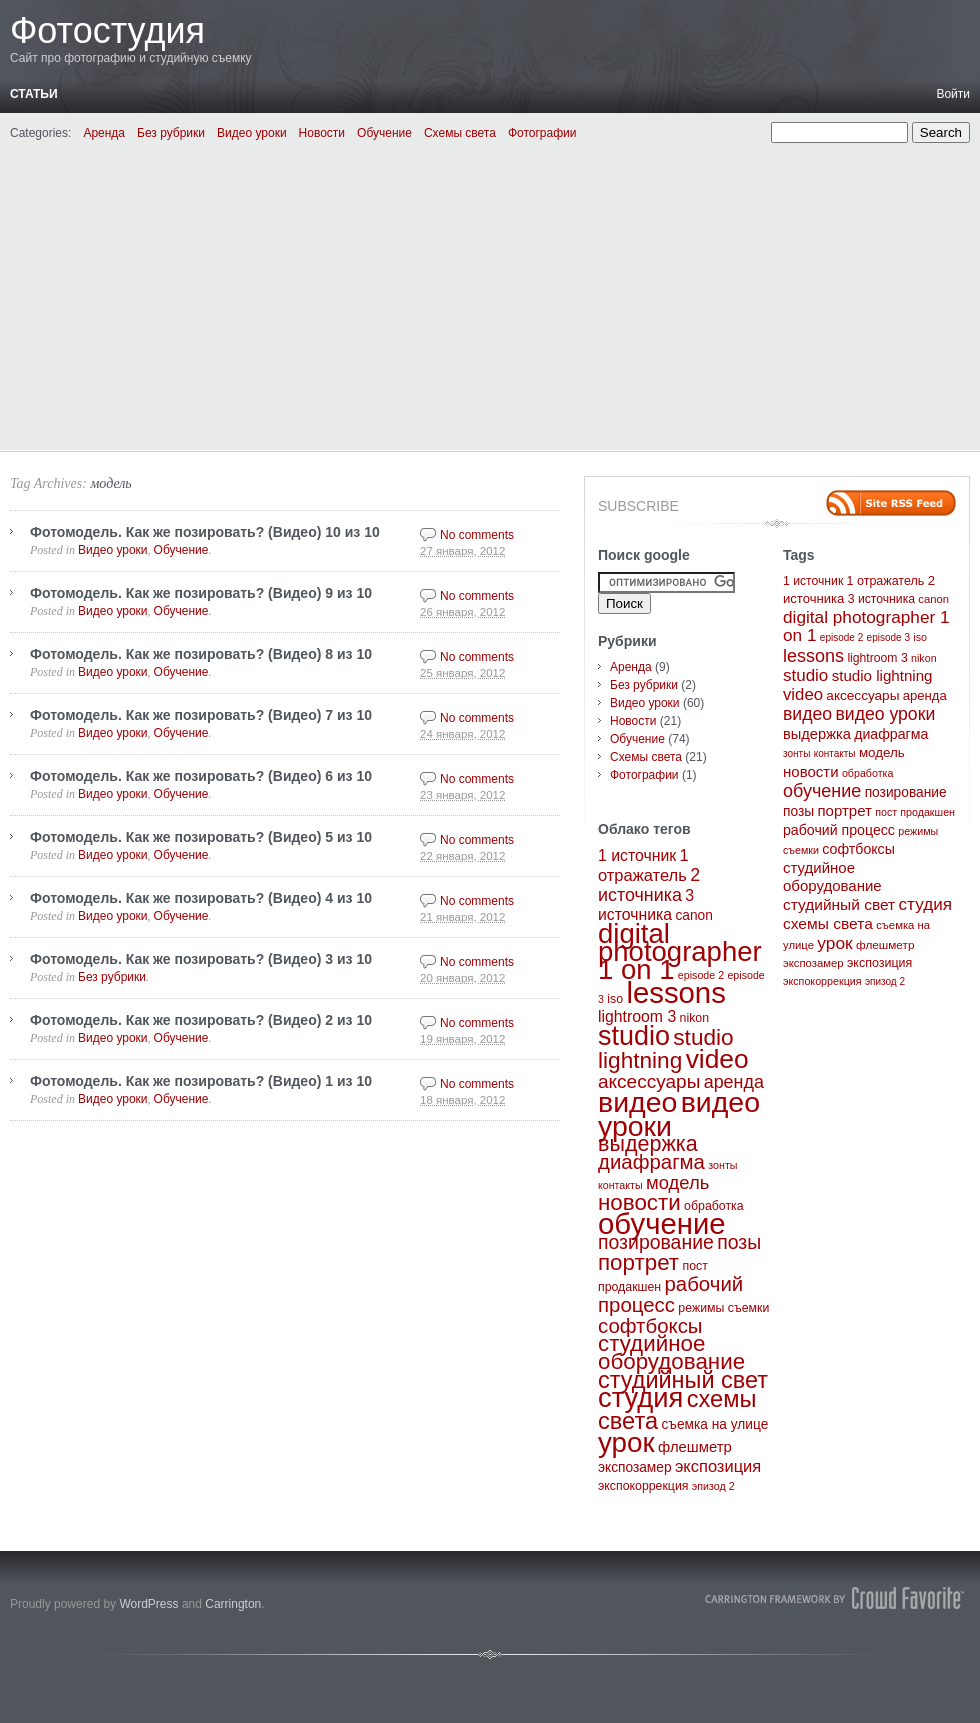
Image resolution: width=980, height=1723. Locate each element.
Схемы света (460, 133)
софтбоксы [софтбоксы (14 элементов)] (650, 1326)
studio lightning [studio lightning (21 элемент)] (666, 1049)
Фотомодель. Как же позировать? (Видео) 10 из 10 (205, 532)
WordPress (148, 1604)
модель (110, 483)
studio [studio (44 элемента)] (634, 1036)
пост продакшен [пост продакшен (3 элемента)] (915, 812)
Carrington (233, 1604)
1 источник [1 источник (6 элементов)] (637, 855)
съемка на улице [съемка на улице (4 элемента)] (714, 1424)
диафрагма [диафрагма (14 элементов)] (651, 1162)
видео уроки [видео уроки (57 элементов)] (885, 714)
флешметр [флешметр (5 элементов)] (695, 1447)
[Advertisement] (490, 293)
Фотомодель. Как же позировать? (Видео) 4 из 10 (201, 898)
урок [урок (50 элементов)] (626, 1442)
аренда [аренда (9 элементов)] (734, 1082)
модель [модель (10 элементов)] (677, 1182)
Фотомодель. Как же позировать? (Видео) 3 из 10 (201, 959)
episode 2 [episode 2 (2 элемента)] (701, 975)
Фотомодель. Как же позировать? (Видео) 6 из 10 (201, 776)
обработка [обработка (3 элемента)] (713, 1206)
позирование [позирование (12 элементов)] (656, 1242)
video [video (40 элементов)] (717, 1059)
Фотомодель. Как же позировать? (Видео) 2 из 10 (201, 1020)
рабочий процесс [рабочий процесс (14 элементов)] (670, 1294)
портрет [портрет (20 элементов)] (638, 1262)
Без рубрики (171, 133)
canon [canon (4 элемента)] (693, 915)
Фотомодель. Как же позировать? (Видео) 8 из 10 (201, 654)
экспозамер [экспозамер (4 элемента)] (635, 1467)
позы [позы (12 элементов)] (739, 1242)
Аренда (104, 133)
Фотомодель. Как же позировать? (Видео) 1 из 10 (201, 1081)
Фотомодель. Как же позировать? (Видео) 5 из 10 (201, 837)
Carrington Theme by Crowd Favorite (835, 1598)
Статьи (34, 94)
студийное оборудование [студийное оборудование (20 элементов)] (671, 1352)
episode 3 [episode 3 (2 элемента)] (888, 637)
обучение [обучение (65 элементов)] (662, 1223)
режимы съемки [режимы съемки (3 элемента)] (723, 1308)
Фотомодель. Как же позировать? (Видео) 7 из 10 (201, 715)
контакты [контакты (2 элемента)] (620, 1185)
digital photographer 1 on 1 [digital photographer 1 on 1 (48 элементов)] (680, 951)
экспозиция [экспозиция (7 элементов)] (718, 1466)
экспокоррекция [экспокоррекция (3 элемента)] (643, 1486)
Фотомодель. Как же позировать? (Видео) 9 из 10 (201, 593)
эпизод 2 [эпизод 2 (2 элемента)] (713, 1486)
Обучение (384, 133)
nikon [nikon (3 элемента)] (694, 1018)
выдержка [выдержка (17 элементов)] (648, 1144)
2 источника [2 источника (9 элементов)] (649, 885)
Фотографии (542, 133)
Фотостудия (107, 30)
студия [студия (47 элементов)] (640, 1397)
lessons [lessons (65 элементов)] (675, 992)
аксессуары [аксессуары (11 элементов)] (649, 1081)
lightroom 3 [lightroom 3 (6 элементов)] (637, 1016)
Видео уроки (252, 133)
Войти (953, 94)
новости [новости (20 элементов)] (639, 1202)
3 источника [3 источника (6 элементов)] (881, 599)
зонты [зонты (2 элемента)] (722, 1165)
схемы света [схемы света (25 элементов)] (828, 923)
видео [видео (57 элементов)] (637, 1102)
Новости (322, 133)
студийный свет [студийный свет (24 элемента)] (683, 1380)
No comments (477, 535)
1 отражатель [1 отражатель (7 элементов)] (886, 581)
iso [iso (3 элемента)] (615, 999)
